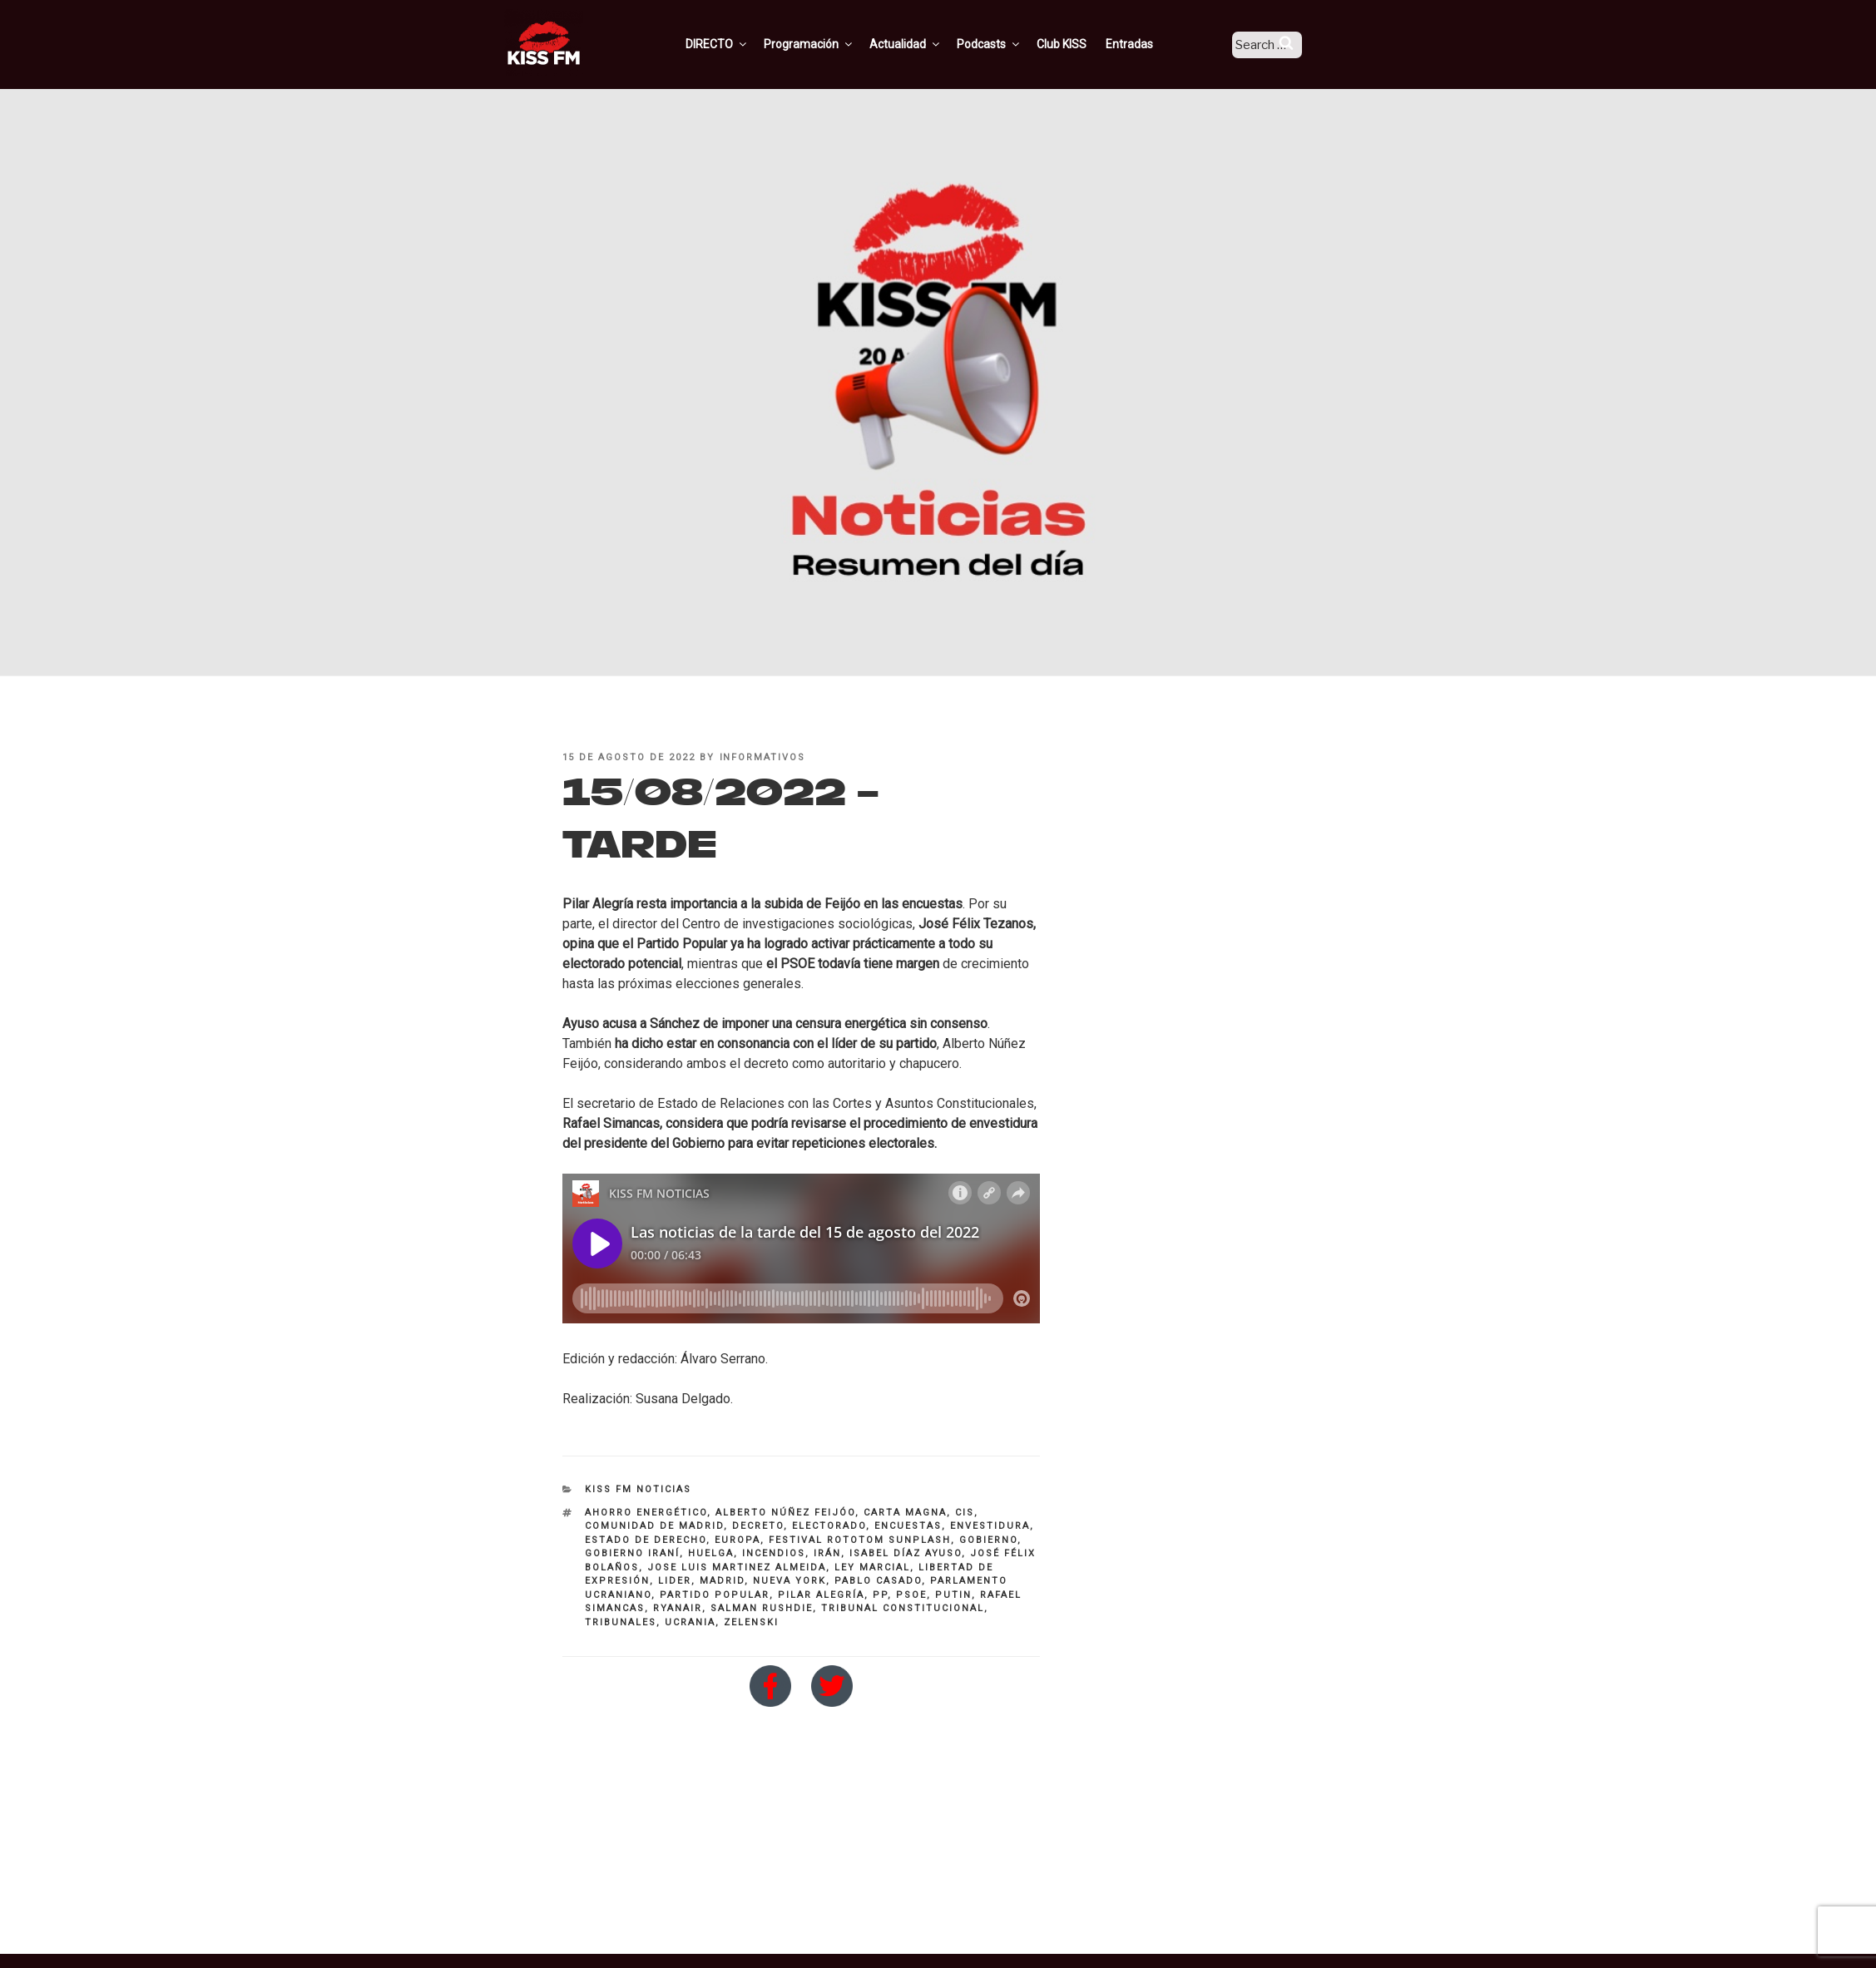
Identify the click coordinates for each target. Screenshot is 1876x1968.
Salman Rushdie (761, 1608)
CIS (964, 1512)
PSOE (911, 1595)
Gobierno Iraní (632, 1553)
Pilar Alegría (821, 1595)
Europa (737, 1540)
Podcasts (1010, 44)
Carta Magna (905, 1512)
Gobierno (988, 1540)
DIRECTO (738, 44)
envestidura (990, 1526)
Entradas (1150, 44)
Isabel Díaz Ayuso (905, 1553)
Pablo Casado (878, 1580)
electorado (829, 1526)
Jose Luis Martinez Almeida (736, 1567)
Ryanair (677, 1608)
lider (674, 1580)
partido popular (715, 1595)
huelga (711, 1553)
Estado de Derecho (645, 1540)
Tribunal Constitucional (902, 1608)
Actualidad (926, 44)
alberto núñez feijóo (785, 1512)
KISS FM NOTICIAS (638, 1489)
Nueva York (789, 1580)
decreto (758, 1526)
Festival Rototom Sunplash (860, 1540)
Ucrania (690, 1622)
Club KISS (1082, 44)
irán (827, 1553)
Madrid (722, 1580)
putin (953, 1595)
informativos (763, 757)
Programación (830, 44)
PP (880, 1595)
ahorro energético (646, 1512)
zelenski (751, 1622)
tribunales (620, 1622)
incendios (773, 1553)
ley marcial (872, 1567)
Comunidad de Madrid (654, 1526)
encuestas (908, 1526)
